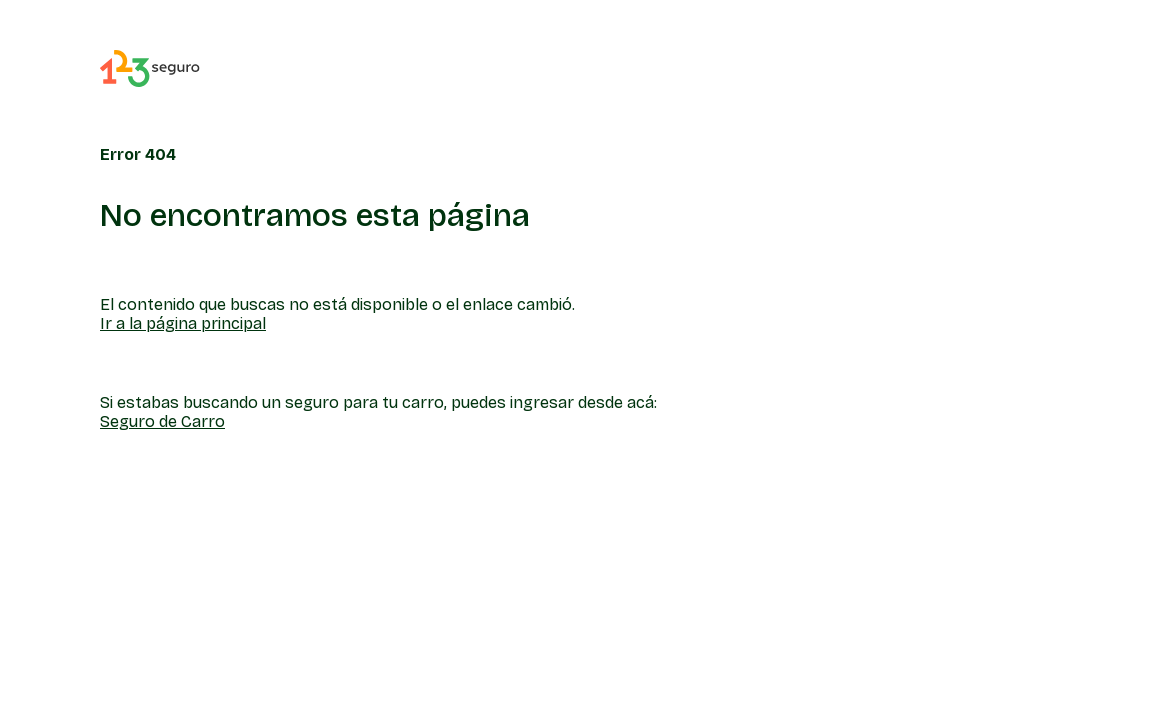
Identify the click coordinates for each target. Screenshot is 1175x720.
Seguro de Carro (162, 421)
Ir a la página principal (183, 323)
